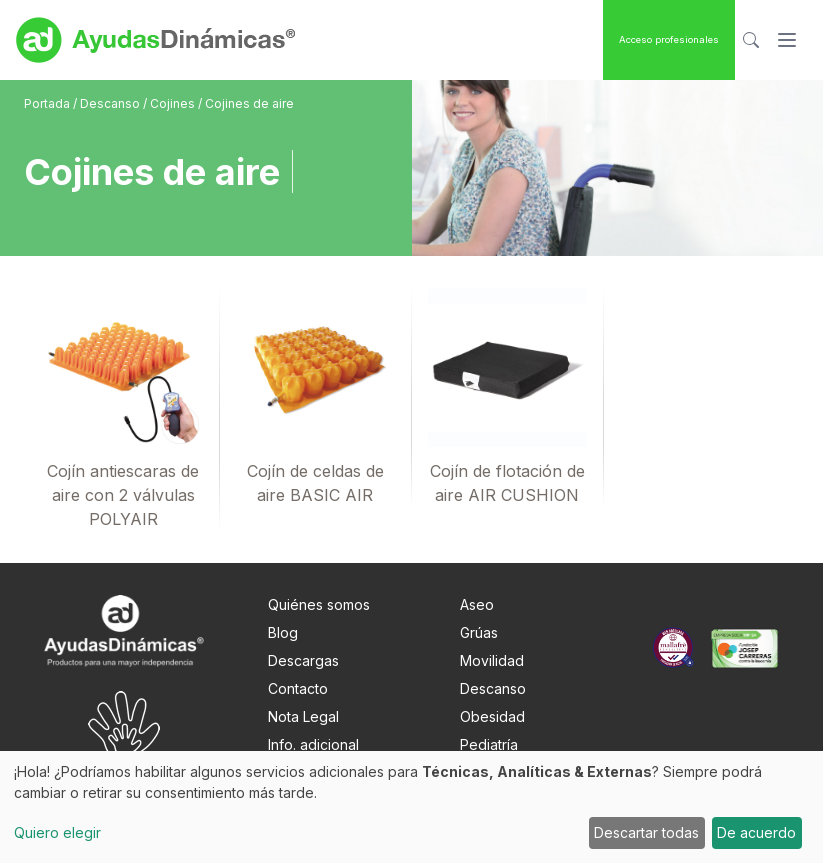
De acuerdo (756, 832)
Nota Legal (303, 716)
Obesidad (492, 716)
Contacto (298, 688)
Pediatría (489, 744)
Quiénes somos (319, 604)
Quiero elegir (57, 832)
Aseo (477, 604)
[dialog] (411, 807)
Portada (48, 103)
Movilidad (492, 660)
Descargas (303, 660)
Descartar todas (646, 832)
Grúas (479, 632)
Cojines (174, 103)
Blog (283, 632)
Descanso (111, 103)
